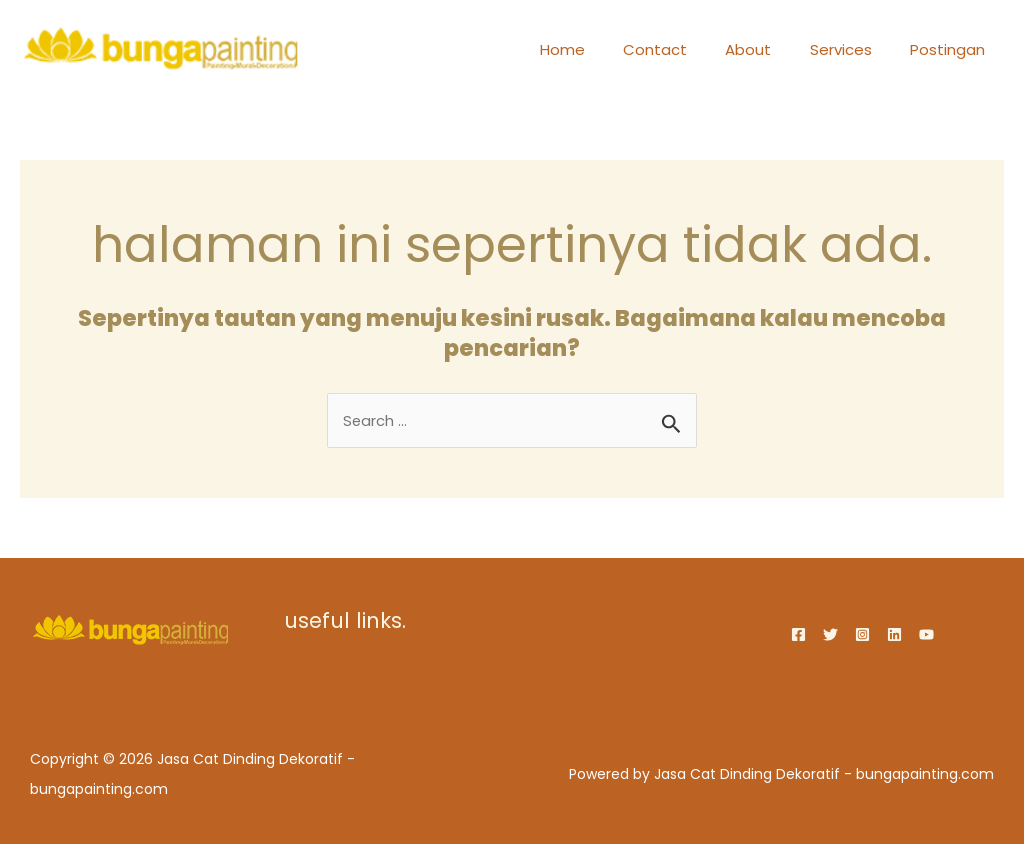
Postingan (951, 49)
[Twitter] (830, 634)
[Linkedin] (894, 634)
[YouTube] (926, 634)
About (769, 49)
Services (853, 49)
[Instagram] (862, 634)
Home (599, 49)
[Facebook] (798, 634)
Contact (684, 49)
